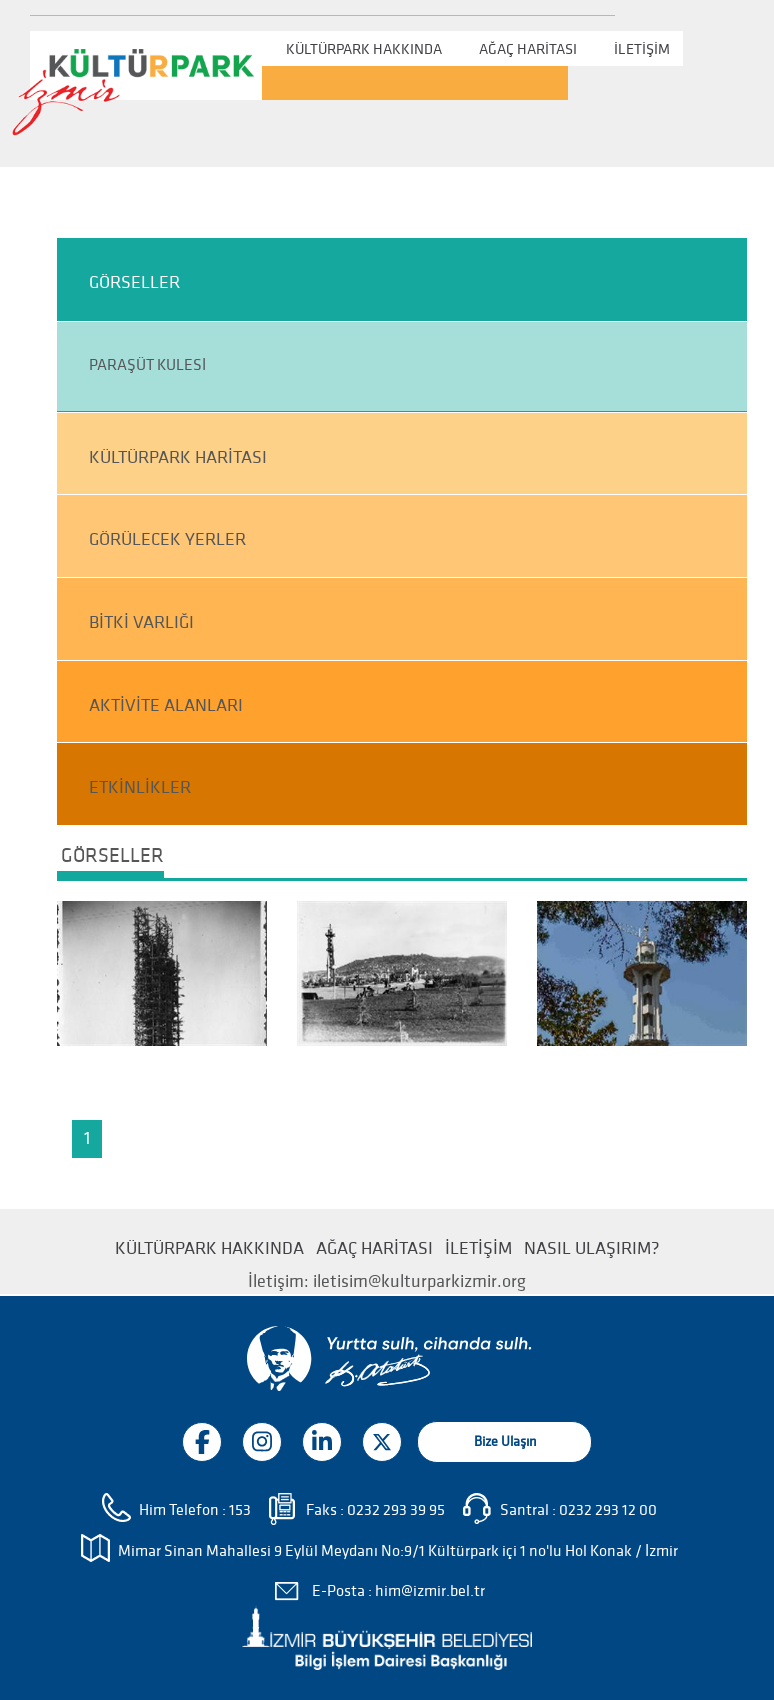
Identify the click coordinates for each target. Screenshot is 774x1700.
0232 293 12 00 (608, 1510)
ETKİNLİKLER (140, 787)
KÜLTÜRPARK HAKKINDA (364, 49)
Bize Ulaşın (505, 1441)
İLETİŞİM (642, 49)
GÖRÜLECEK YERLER (167, 539)
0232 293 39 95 (396, 1510)
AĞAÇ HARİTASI (528, 49)
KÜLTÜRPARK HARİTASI (178, 457)
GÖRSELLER (134, 282)
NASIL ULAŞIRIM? (592, 1248)
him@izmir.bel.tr (430, 1591)
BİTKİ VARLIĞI (141, 622)
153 (240, 1510)
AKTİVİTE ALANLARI (166, 705)
